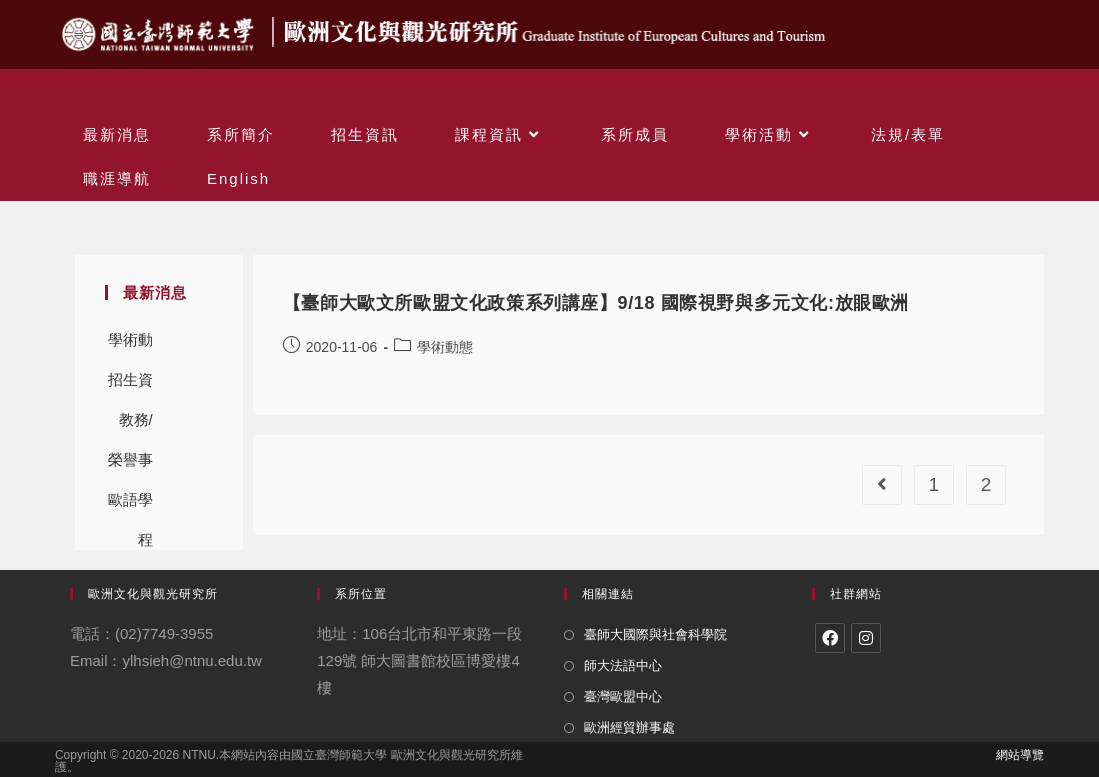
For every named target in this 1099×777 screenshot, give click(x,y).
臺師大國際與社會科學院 (655, 634)
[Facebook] (830, 638)
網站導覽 (1020, 755)
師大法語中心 (623, 665)
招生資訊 (130, 385)
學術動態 (130, 345)
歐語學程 (130, 505)
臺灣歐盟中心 (623, 696)
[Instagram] (866, 638)
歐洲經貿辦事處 (629, 727)
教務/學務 (136, 425)
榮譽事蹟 (130, 465)
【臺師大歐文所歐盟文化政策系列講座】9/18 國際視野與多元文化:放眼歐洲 (596, 303)
